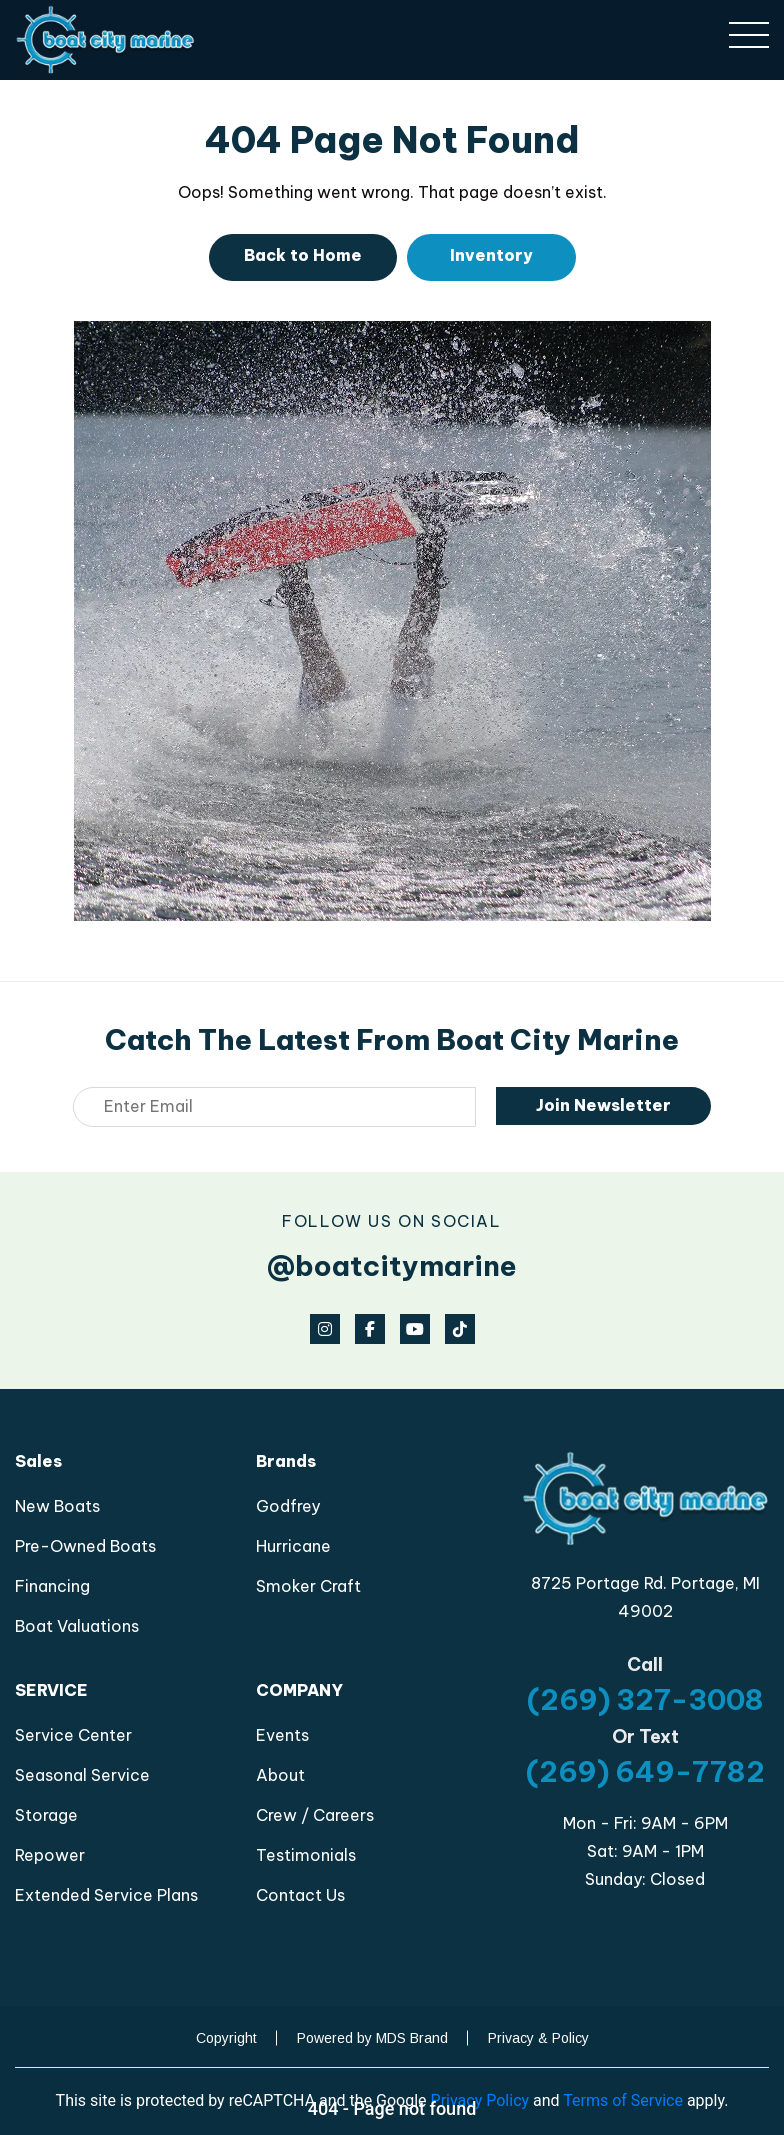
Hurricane (293, 1546)
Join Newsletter (603, 1105)
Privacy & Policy (538, 2038)
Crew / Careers (315, 1815)
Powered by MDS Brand (372, 2038)
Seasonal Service (82, 1775)
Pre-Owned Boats (85, 1546)
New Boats (57, 1506)
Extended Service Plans (106, 1895)
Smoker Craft (308, 1586)
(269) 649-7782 (645, 1771)
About (280, 1775)
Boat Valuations (77, 1626)
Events (282, 1735)
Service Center (73, 1735)
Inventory (491, 255)
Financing (52, 1586)
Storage (46, 1815)
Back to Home (303, 255)
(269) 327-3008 (645, 1699)
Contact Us (300, 1895)
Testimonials (306, 1855)
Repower (50, 1855)
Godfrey (288, 1506)
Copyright (226, 2038)
